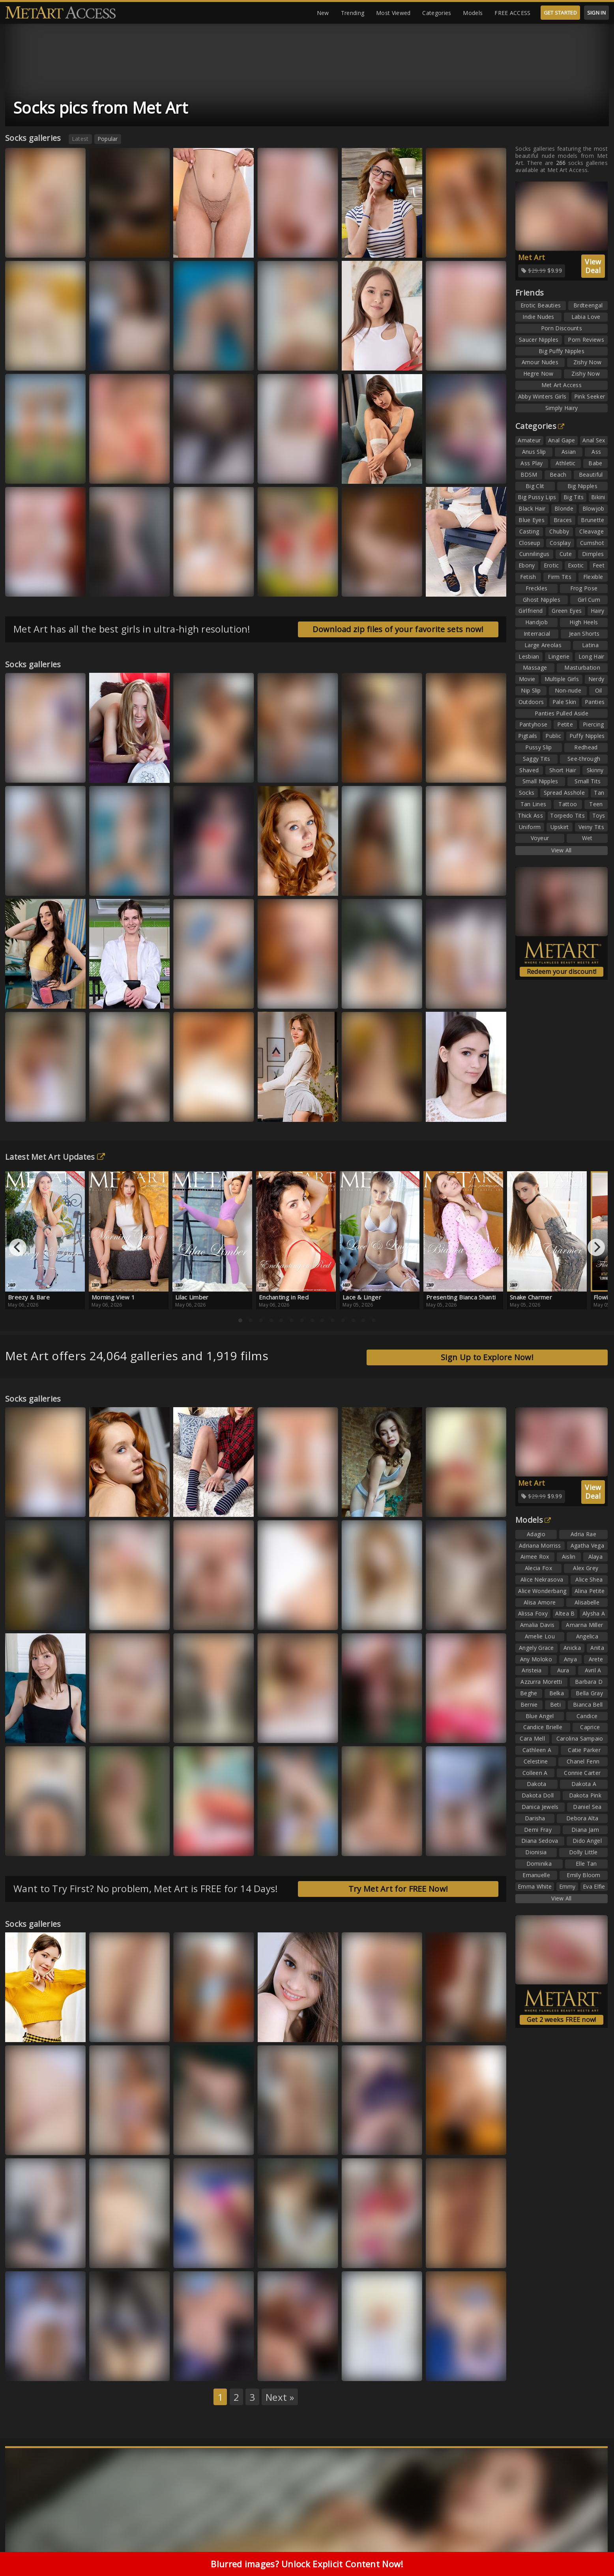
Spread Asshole (564, 792)
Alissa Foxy (533, 1613)
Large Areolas (543, 645)
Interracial (537, 633)
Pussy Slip (538, 747)
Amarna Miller (584, 1625)
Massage (535, 667)
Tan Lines (533, 804)
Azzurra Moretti (541, 1681)
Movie (527, 679)
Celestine (536, 1761)
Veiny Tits (591, 827)
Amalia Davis (537, 1625)
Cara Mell (532, 1738)
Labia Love (586, 316)
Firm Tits (559, 576)
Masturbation (582, 667)
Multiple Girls (562, 679)
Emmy (567, 1886)
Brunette (592, 520)
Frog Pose (584, 588)
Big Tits (573, 497)
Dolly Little (583, 1852)
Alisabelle (587, 1602)
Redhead (585, 747)
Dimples (593, 554)
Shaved (529, 770)
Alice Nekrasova (541, 1579)
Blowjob (593, 508)
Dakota (537, 1784)
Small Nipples (540, 781)
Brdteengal (588, 305)
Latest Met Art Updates (55, 1156)
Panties (595, 702)
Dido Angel (587, 1840)
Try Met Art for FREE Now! (398, 1888)
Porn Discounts (561, 328)
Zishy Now (587, 362)
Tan (599, 792)
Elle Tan (586, 1863)
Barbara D (589, 1681)
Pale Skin (564, 702)
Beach (558, 474)
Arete (596, 1659)
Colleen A (535, 1773)
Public (553, 735)
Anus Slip (534, 451)
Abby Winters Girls (542, 396)
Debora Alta (582, 1818)
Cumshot (592, 543)
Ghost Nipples (541, 599)
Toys (598, 815)
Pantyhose (533, 724)
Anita (597, 1647)
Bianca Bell (588, 1704)
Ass (596, 451)
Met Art (531, 257)
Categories (436, 13)
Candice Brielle (543, 1727)
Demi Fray (538, 1829)
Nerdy (596, 679)
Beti (555, 1704)
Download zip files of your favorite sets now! (398, 629)
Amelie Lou (540, 1636)
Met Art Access (561, 385)
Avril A (593, 1670)
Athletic (565, 463)
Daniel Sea (587, 1806)
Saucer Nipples (538, 339)
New (323, 13)
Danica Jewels (540, 1806)
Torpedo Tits (567, 815)
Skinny (595, 770)
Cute (566, 554)
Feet (599, 565)
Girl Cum (589, 599)
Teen (596, 804)
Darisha (535, 1818)
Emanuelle (536, 1875)
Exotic (576, 565)
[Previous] (17, 1247)
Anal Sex (593, 440)
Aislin (569, 1556)
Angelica (587, 1636)
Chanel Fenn (583, 1761)
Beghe (528, 1693)
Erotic (551, 565)
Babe (595, 463)
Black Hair (532, 508)
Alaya (595, 1556)
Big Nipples (582, 486)
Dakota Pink (585, 1795)
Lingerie (558, 656)
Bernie (529, 1704)
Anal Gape (561, 440)
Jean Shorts (584, 633)
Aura (563, 1670)
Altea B (565, 1613)
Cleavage (591, 531)
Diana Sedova (539, 1840)
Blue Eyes (532, 520)
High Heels (583, 622)
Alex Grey (585, 1568)
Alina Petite (590, 1591)
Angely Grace (536, 1647)
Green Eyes (567, 610)
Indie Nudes (538, 316)
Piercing (593, 724)
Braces (563, 520)
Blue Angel (540, 1716)
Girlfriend (531, 610)
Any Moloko (536, 1659)
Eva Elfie (594, 1886)
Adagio (536, 1534)
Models (473, 13)
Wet (587, 838)
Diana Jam (585, 1829)
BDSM (528, 474)
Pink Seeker (589, 396)
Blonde (563, 508)
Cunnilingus (534, 554)
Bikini (598, 497)
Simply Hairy (561, 408)
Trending (352, 13)
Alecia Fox (538, 1568)
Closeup (529, 543)
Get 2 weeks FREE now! (561, 2019)
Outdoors (531, 702)
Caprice (590, 1727)
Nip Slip (531, 690)
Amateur (529, 440)
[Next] (596, 1247)
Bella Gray (589, 1693)
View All (561, 850)
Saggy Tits (536, 758)
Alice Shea (589, 1579)
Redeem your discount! (561, 971)
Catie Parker (584, 1750)
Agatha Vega (587, 1545)
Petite (565, 724)
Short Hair (562, 770)
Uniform (530, 827)
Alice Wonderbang (542, 1591)
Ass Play (531, 463)
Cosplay (560, 543)
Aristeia (531, 1670)
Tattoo (567, 804)
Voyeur (540, 838)
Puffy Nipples (587, 735)
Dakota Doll (538, 1795)
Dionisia (536, 1852)
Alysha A (593, 1613)
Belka (556, 1693)
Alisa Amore (540, 1602)
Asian (569, 451)
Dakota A (583, 1784)
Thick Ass (530, 815)
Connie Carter (582, 1773)
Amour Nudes (540, 362)
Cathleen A (536, 1750)
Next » (280, 2397)
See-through (583, 758)
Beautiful (591, 474)
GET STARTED (560, 12)
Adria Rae (583, 1534)
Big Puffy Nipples (561, 351)
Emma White (535, 1886)
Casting (529, 531)
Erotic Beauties (540, 305)
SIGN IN (596, 12)
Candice (587, 1716)
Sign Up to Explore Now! (487, 1357)
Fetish (528, 576)
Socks (527, 792)
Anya (570, 1659)
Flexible (593, 576)
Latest (80, 138)
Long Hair (591, 656)
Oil (598, 690)
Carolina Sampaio (579, 1738)
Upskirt (559, 827)
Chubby (559, 531)
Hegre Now (538, 373)
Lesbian (529, 656)
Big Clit (535, 486)
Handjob (536, 622)
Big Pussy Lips (537, 497)
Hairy (598, 610)
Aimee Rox (534, 1556)
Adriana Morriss (540, 1545)
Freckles (536, 588)
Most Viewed (393, 13)
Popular (107, 138)
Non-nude (568, 690)
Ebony (527, 565)
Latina (590, 645)
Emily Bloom (583, 1875)
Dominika (539, 1863)
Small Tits (588, 781)
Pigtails (527, 735)
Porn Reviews (586, 339)
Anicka (572, 1647)
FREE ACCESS (512, 13)
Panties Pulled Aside (561, 713)
